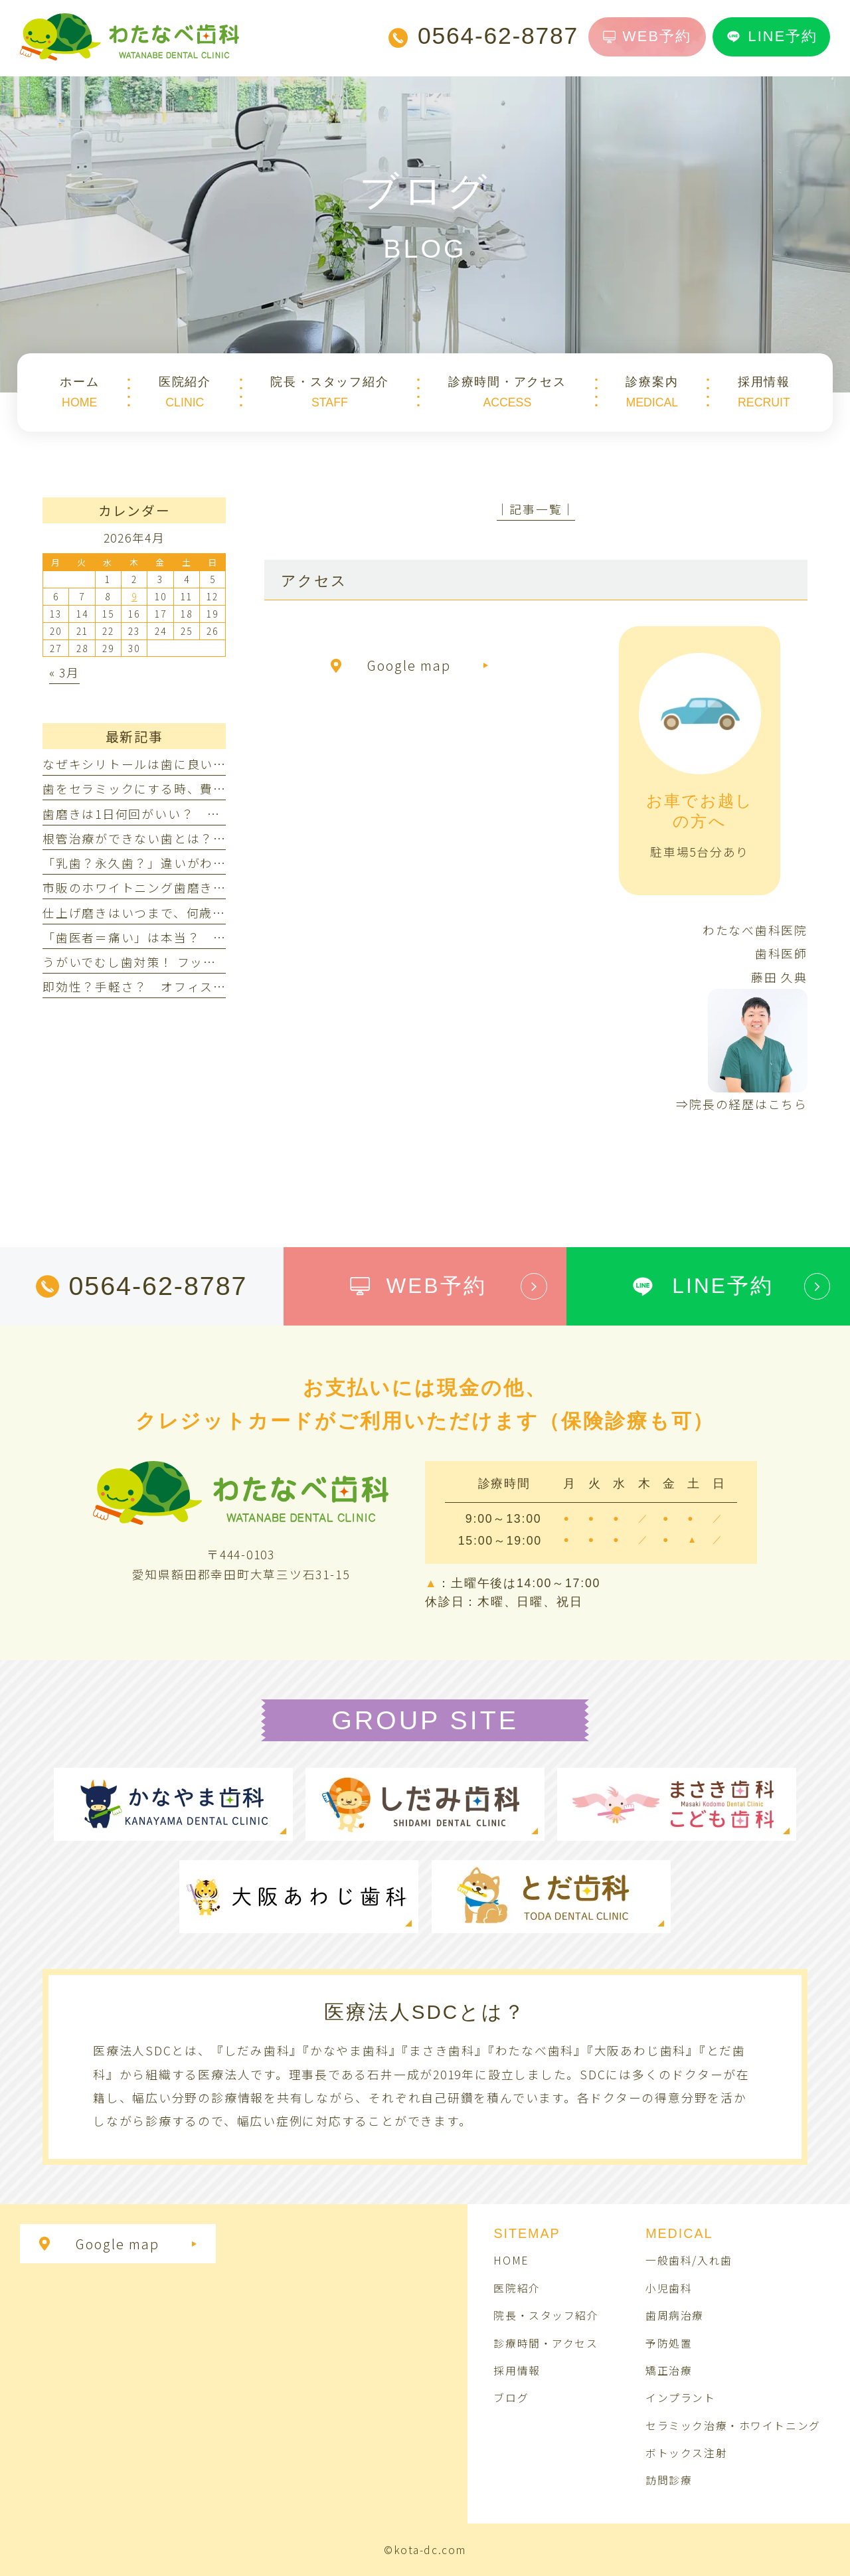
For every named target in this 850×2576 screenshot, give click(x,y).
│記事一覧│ (536, 508)
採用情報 (516, 2370)
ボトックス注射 (686, 2452)
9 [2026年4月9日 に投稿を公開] (134, 596)
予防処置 (668, 2343)
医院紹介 (516, 2288)
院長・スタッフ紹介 (545, 2315)
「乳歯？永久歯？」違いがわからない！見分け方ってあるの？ (225, 862)
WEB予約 (647, 36)
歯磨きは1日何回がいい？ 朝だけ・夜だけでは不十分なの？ (223, 813)
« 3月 (64, 672)
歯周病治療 (674, 2315)
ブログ (511, 2397)
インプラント (680, 2397)
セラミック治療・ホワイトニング (733, 2425)
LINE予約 (771, 36)
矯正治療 (668, 2370)
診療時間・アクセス (545, 2343)
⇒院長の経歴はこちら (742, 1103)
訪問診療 (668, 2480)
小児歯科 (668, 2288)
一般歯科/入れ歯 (688, 2260)
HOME (510, 2260)
